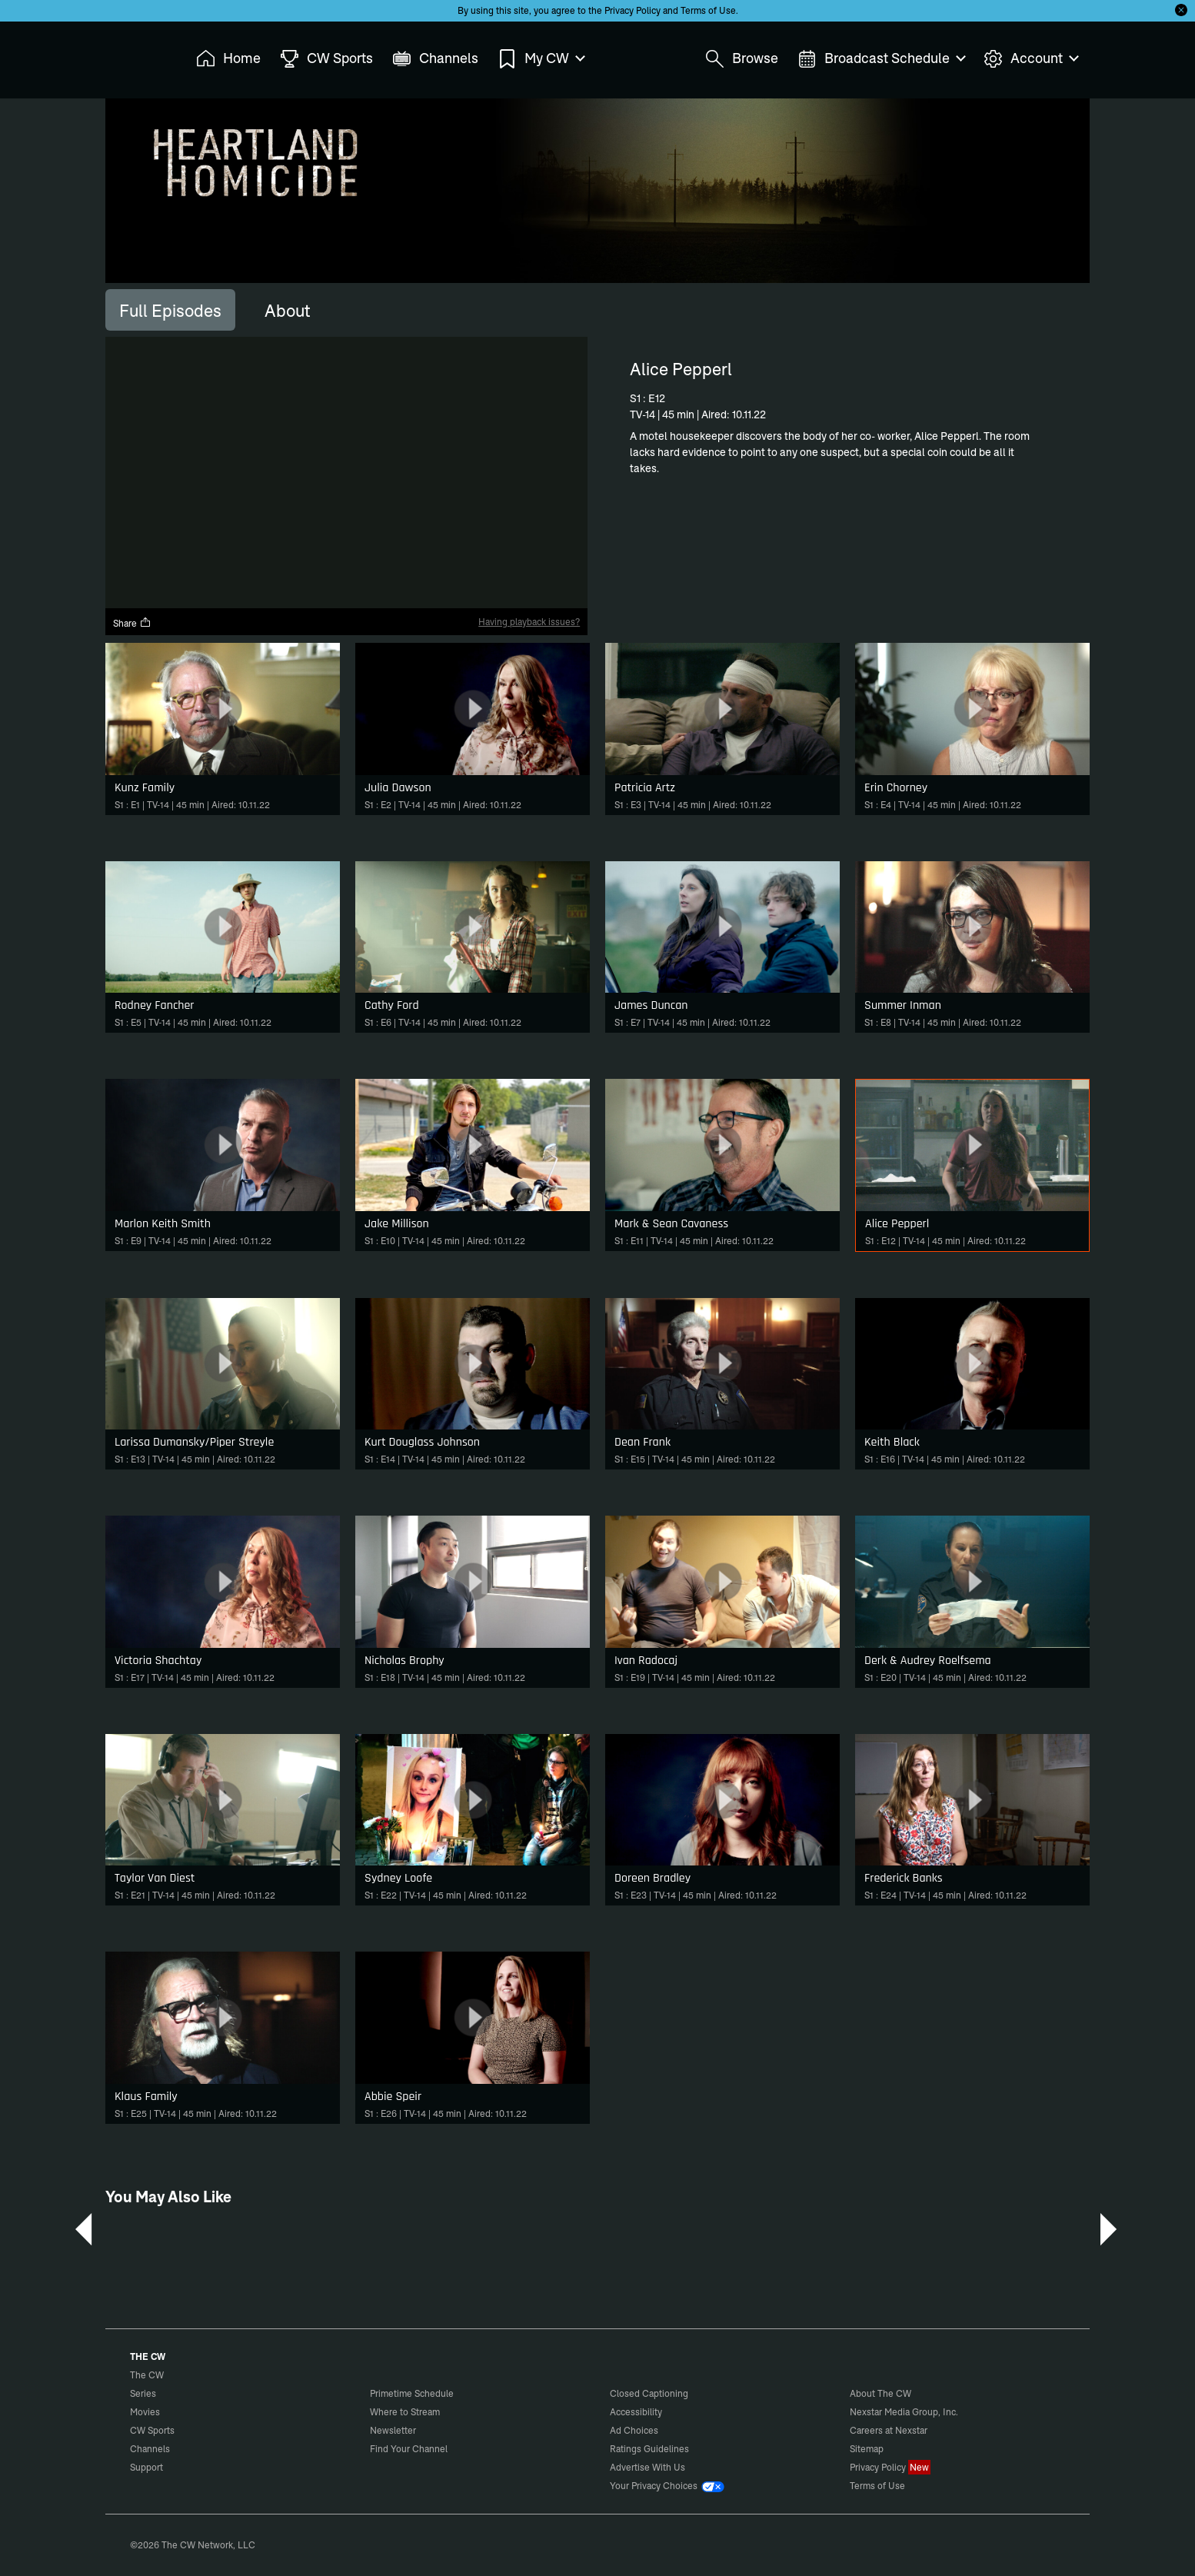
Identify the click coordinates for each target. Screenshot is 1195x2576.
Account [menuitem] (1030, 58)
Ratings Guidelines (649, 2449)
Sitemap (867, 2449)
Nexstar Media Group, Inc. (904, 2412)
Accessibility (636, 2412)
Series (143, 2393)
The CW (137, 55)
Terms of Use (708, 10)
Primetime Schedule (412, 2393)
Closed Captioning (649, 2393)
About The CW (880, 2393)
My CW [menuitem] (541, 58)
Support (146, 2467)
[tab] (170, 310)
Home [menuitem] (228, 58)
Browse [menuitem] (741, 58)
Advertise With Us (647, 2467)
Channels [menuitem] (435, 58)
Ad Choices (634, 2430)
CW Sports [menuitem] (326, 58)
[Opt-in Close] (1181, 10)
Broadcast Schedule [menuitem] (880, 58)
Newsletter (393, 2430)
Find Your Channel (409, 2449)
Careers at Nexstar (888, 2430)
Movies (145, 2412)
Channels (150, 2449)
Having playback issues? (529, 621)
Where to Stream (405, 2412)
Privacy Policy (632, 10)
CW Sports (152, 2430)
